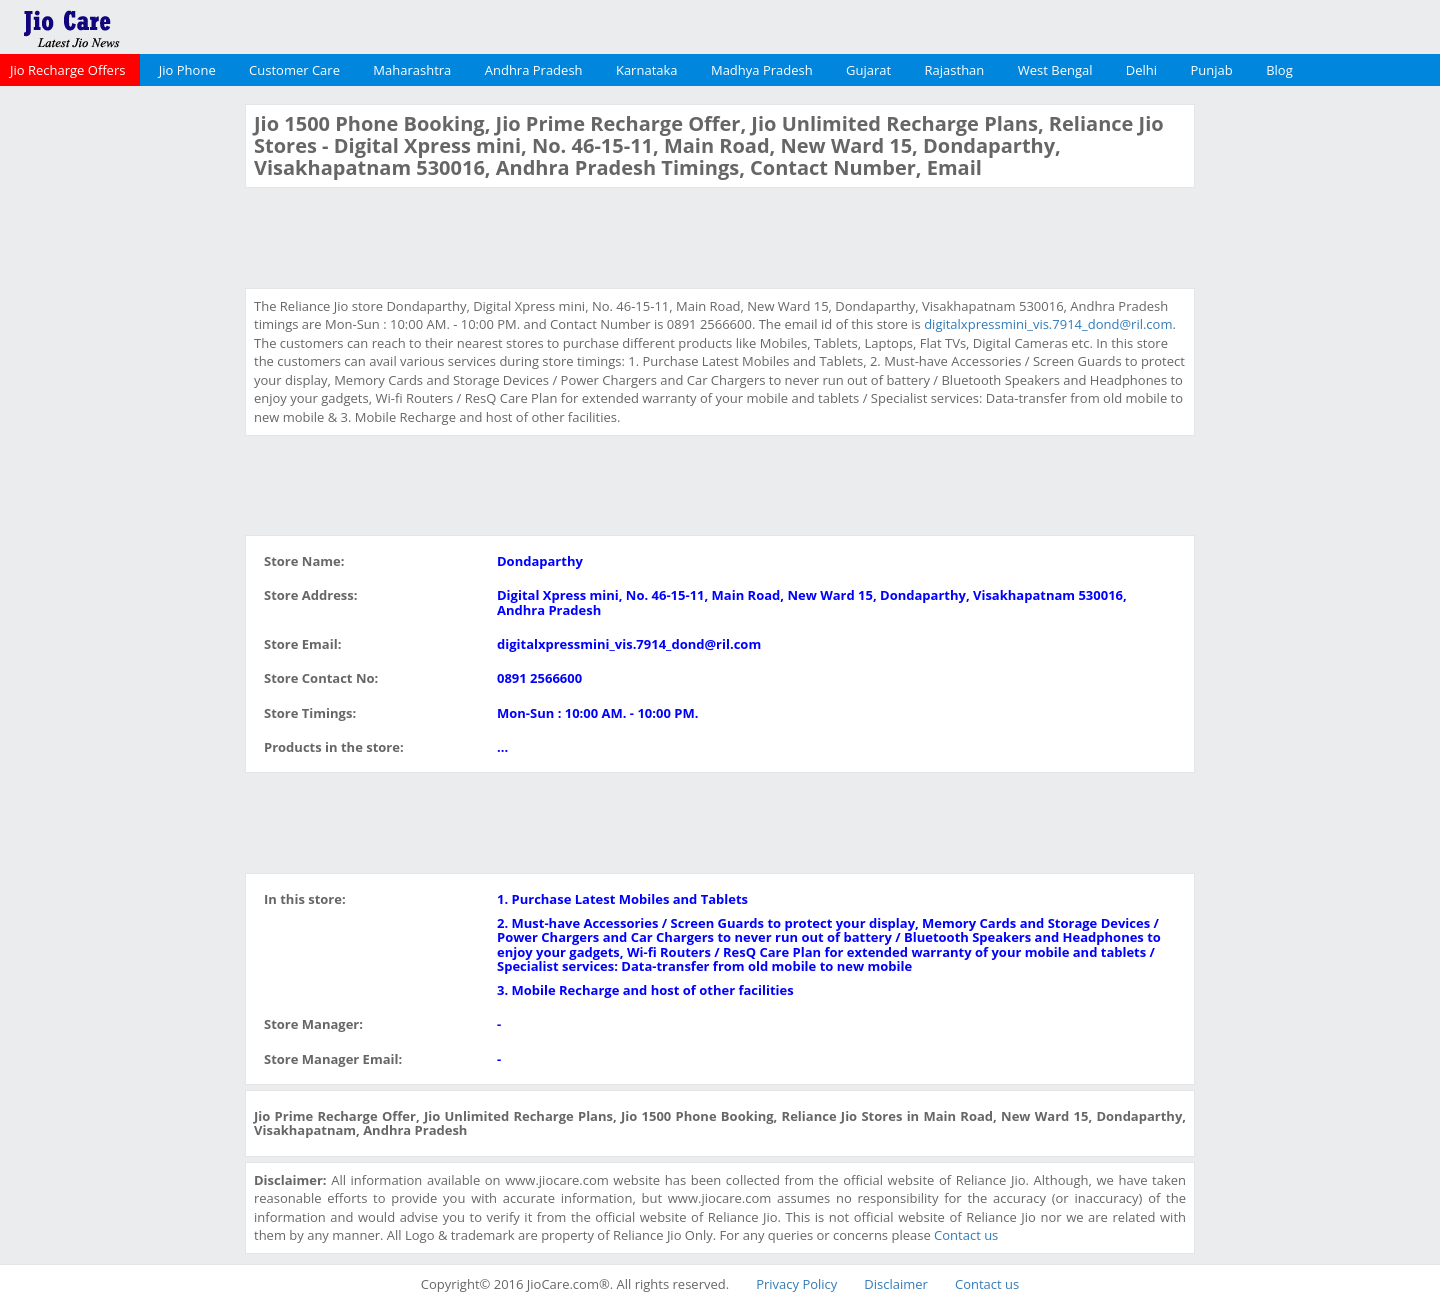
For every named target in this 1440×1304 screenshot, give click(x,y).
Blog (1279, 70)
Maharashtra (412, 70)
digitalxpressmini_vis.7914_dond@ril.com (1048, 324)
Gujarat (868, 70)
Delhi (1141, 70)
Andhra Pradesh (534, 70)
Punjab (1212, 70)
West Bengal (1055, 70)
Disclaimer (896, 1284)
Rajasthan (955, 70)
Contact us (966, 1235)
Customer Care (294, 70)
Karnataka (647, 70)
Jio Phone (187, 70)
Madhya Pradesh (762, 70)
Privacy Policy (796, 1284)
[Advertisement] (120, 404)
